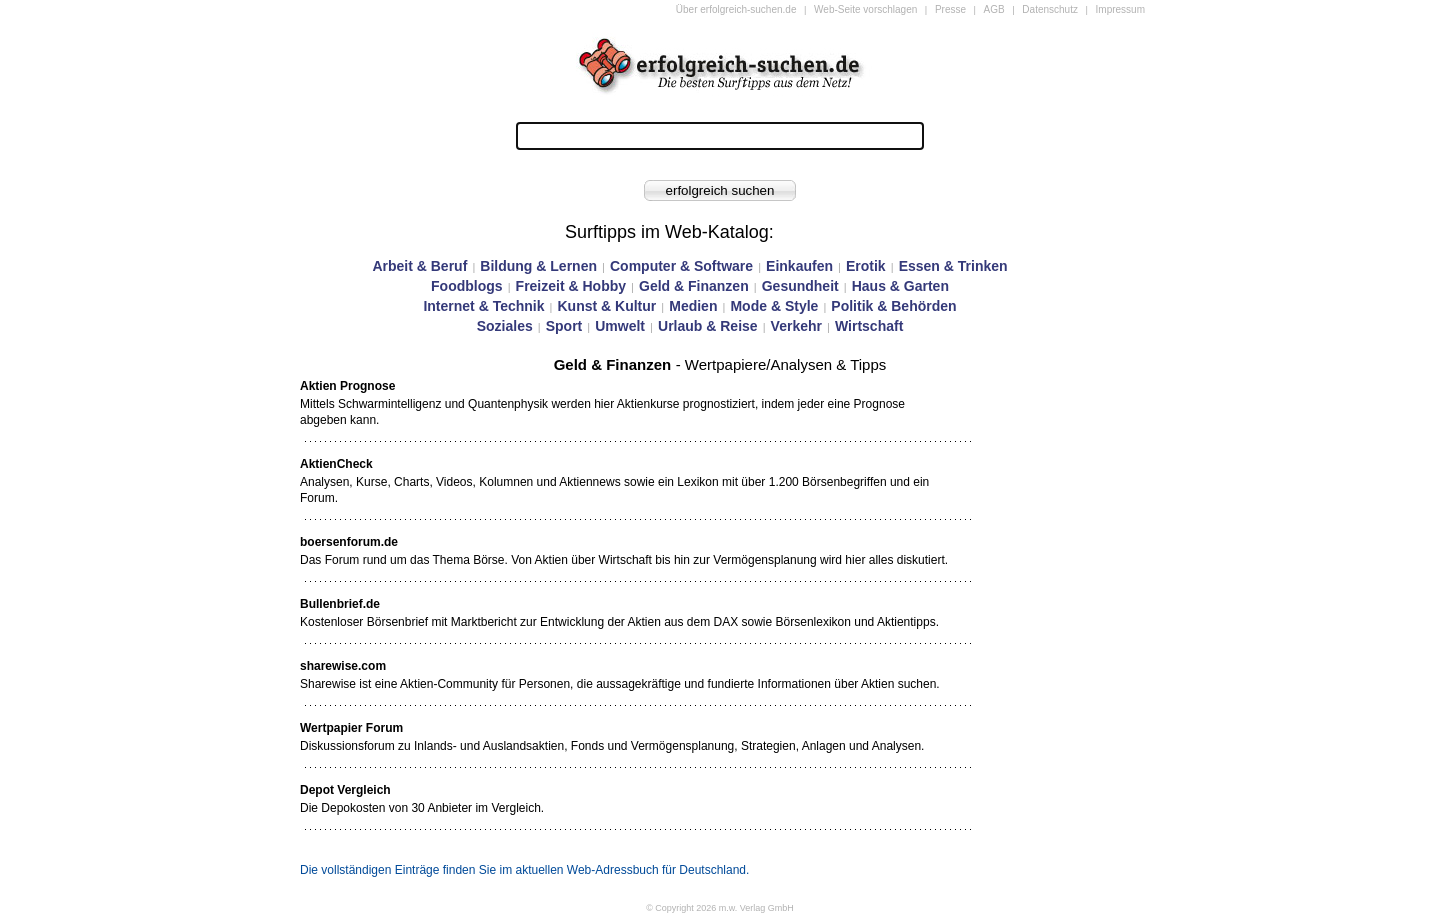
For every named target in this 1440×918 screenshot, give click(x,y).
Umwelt (620, 326)
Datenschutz (1050, 9)
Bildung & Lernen (538, 266)
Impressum (1120, 9)
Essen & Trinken (953, 266)
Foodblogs (467, 286)
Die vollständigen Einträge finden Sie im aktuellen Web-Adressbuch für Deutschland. (524, 870)
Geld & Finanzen (694, 286)
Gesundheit (800, 286)
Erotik (866, 266)
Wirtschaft (869, 326)
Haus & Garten (900, 286)
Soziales (505, 326)
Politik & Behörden (893, 306)
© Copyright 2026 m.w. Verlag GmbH (720, 908)
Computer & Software (681, 266)
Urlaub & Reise (708, 326)
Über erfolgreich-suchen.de (736, 9)
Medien (693, 306)
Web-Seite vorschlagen (865, 9)
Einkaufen (799, 266)
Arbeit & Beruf (419, 266)
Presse (950, 9)
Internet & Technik (483, 306)
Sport (564, 326)
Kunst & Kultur (606, 306)
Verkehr (796, 326)
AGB (994, 9)
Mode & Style (774, 306)
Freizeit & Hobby (571, 286)
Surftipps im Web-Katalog (667, 232)
